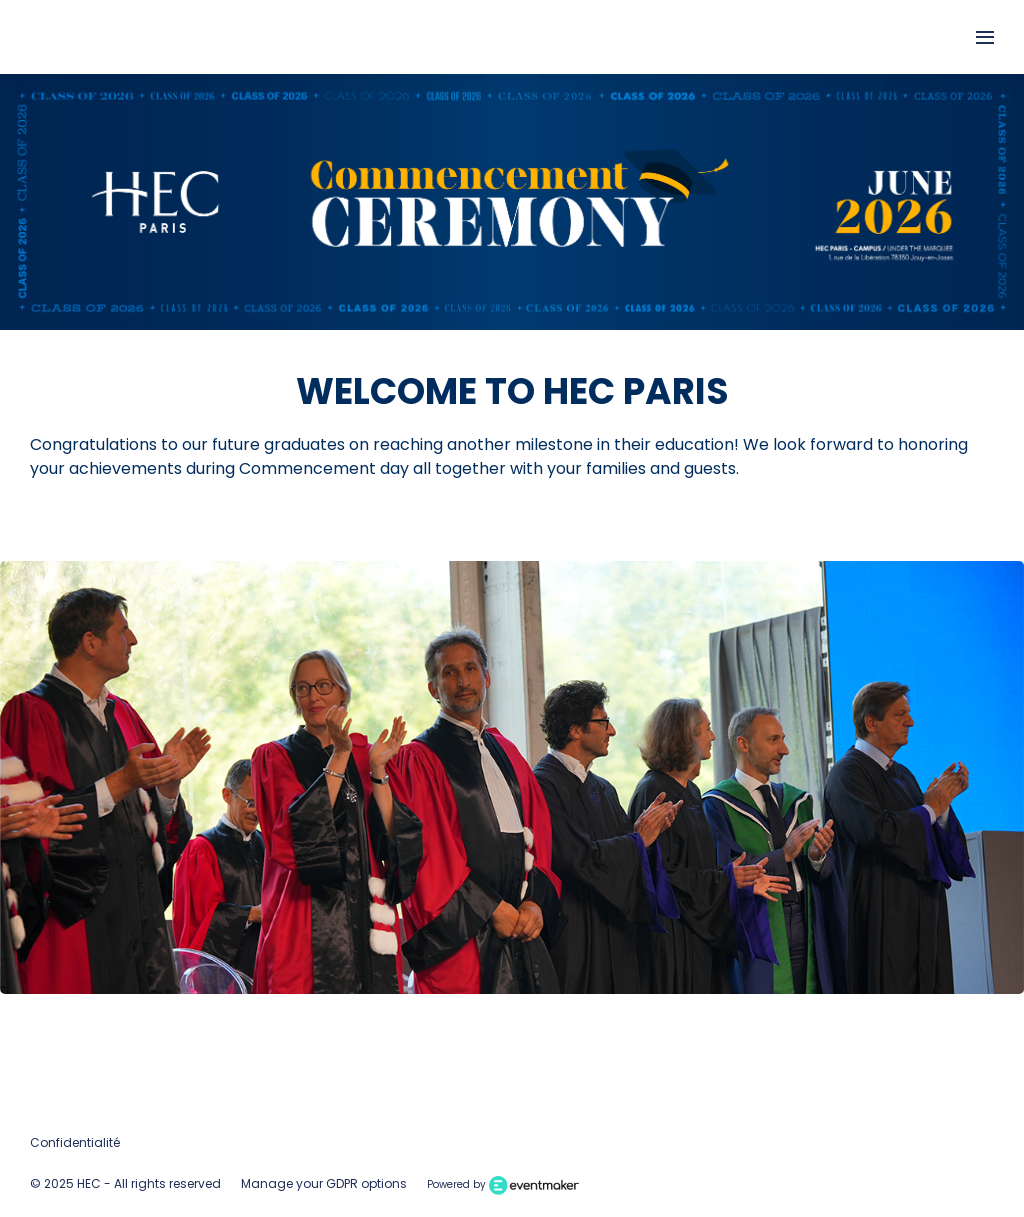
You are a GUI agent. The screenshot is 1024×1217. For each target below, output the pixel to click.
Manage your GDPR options (324, 1183)
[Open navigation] (985, 37)
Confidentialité (75, 1142)
